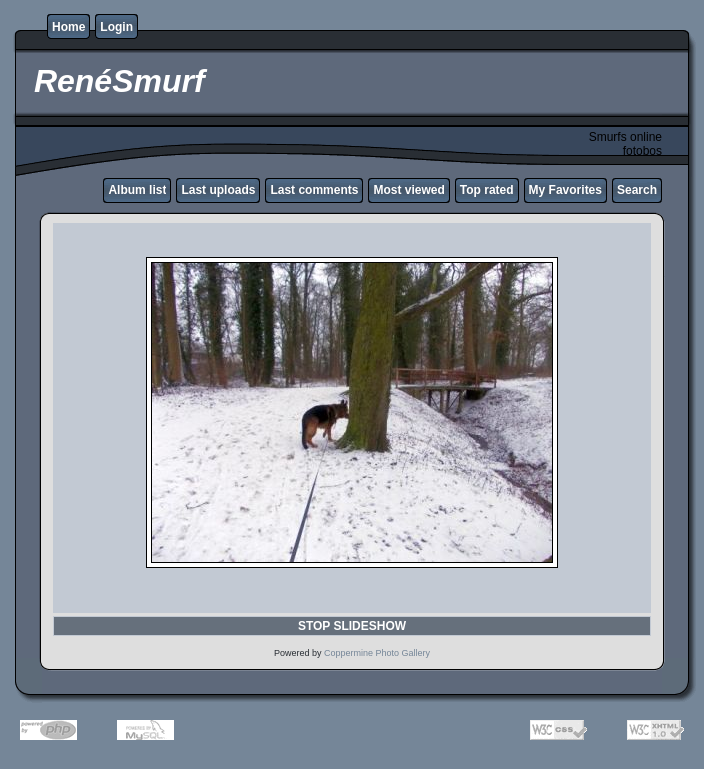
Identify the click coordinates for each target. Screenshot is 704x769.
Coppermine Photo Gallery (377, 653)
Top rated (487, 190)
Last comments (314, 190)
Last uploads (218, 190)
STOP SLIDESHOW (352, 626)
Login (116, 27)
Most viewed (408, 190)
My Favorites (565, 190)
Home (68, 27)
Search (637, 190)
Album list (137, 190)
